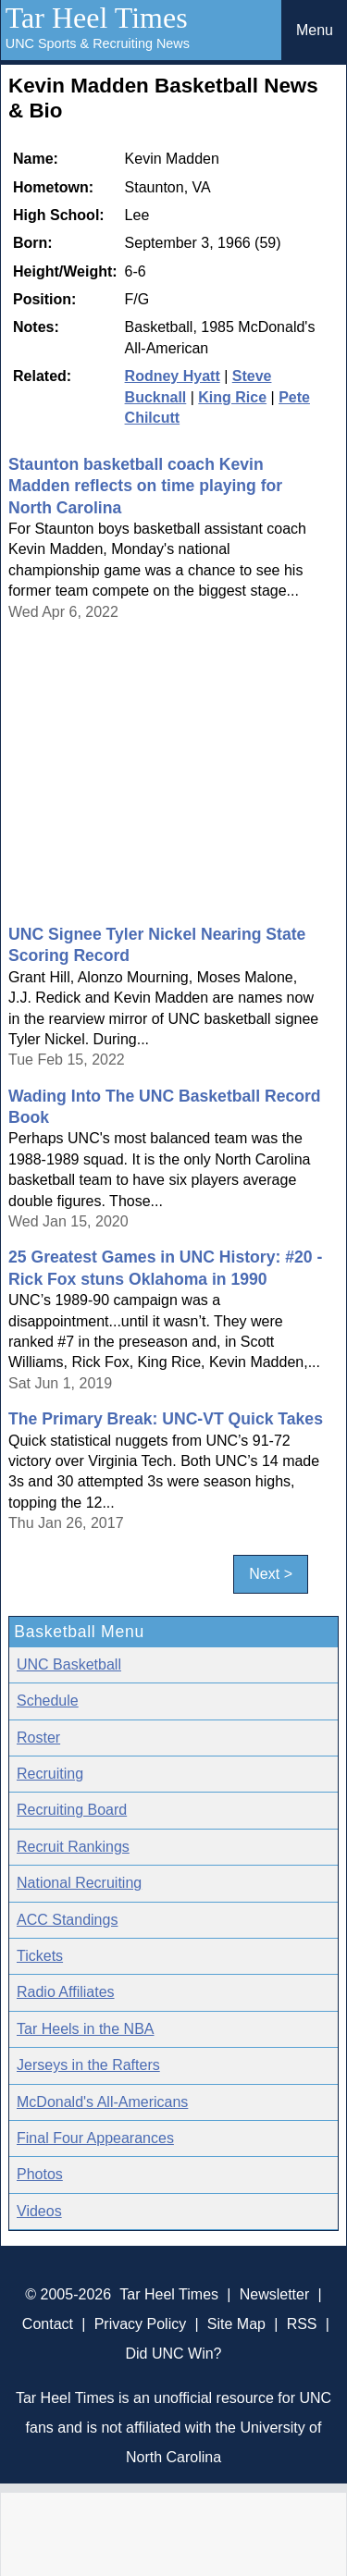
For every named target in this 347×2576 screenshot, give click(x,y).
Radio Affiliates (66, 1992)
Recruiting (50, 1773)
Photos (40, 2174)
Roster (38, 1737)
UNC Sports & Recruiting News (98, 43)
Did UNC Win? (173, 2353)
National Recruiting (79, 1883)
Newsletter (275, 2294)
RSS (302, 2324)
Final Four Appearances (95, 2138)
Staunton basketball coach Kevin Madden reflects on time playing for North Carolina (145, 486)
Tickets (40, 1956)
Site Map (236, 2324)
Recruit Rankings (73, 1847)
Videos (39, 2211)
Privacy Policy (140, 2324)
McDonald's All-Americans (102, 2102)
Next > (270, 1575)
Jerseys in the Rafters (88, 2065)
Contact (47, 2324)
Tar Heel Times (97, 17)
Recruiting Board (72, 1810)
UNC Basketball (69, 1664)
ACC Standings (67, 1920)
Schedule (48, 1700)
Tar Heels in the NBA (86, 2029)
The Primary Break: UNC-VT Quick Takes (165, 1419)
